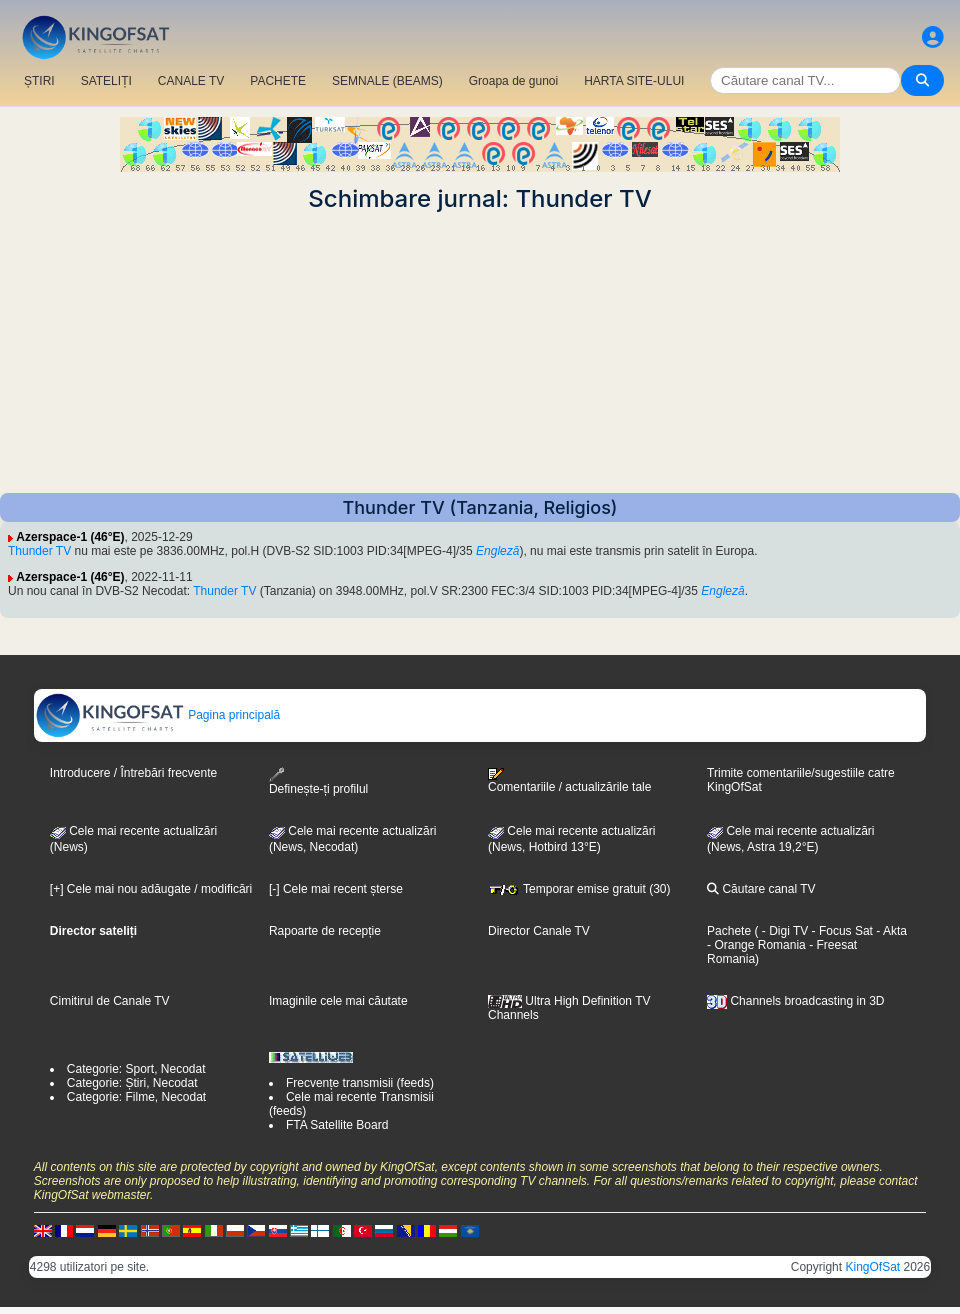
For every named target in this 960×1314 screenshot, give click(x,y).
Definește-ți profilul (318, 781)
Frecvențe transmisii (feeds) (360, 1083)
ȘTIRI (39, 81)
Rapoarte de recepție (325, 931)
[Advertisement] (480, 353)
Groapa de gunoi (513, 81)
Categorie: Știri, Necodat (132, 1083)
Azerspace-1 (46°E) (70, 537)
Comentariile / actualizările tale (569, 781)
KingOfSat (872, 1267)
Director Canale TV (539, 931)
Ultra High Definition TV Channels (569, 1008)
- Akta (890, 931)
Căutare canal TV (761, 889)
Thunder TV (39, 551)
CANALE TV (191, 81)
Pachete (729, 931)
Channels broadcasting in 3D (795, 1001)
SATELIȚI (106, 81)
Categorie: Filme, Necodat (136, 1097)
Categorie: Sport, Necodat (136, 1069)
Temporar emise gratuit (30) (579, 889)
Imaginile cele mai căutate (338, 1001)
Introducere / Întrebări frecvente (133, 773)
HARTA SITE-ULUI (634, 81)
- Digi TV (785, 931)
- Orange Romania (756, 945)
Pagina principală (157, 715)
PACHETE (278, 81)
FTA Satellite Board (337, 1125)
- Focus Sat (840, 931)
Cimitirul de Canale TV (110, 1001)
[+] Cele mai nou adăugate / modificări (151, 889)
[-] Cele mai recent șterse (336, 889)
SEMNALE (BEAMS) (387, 81)
